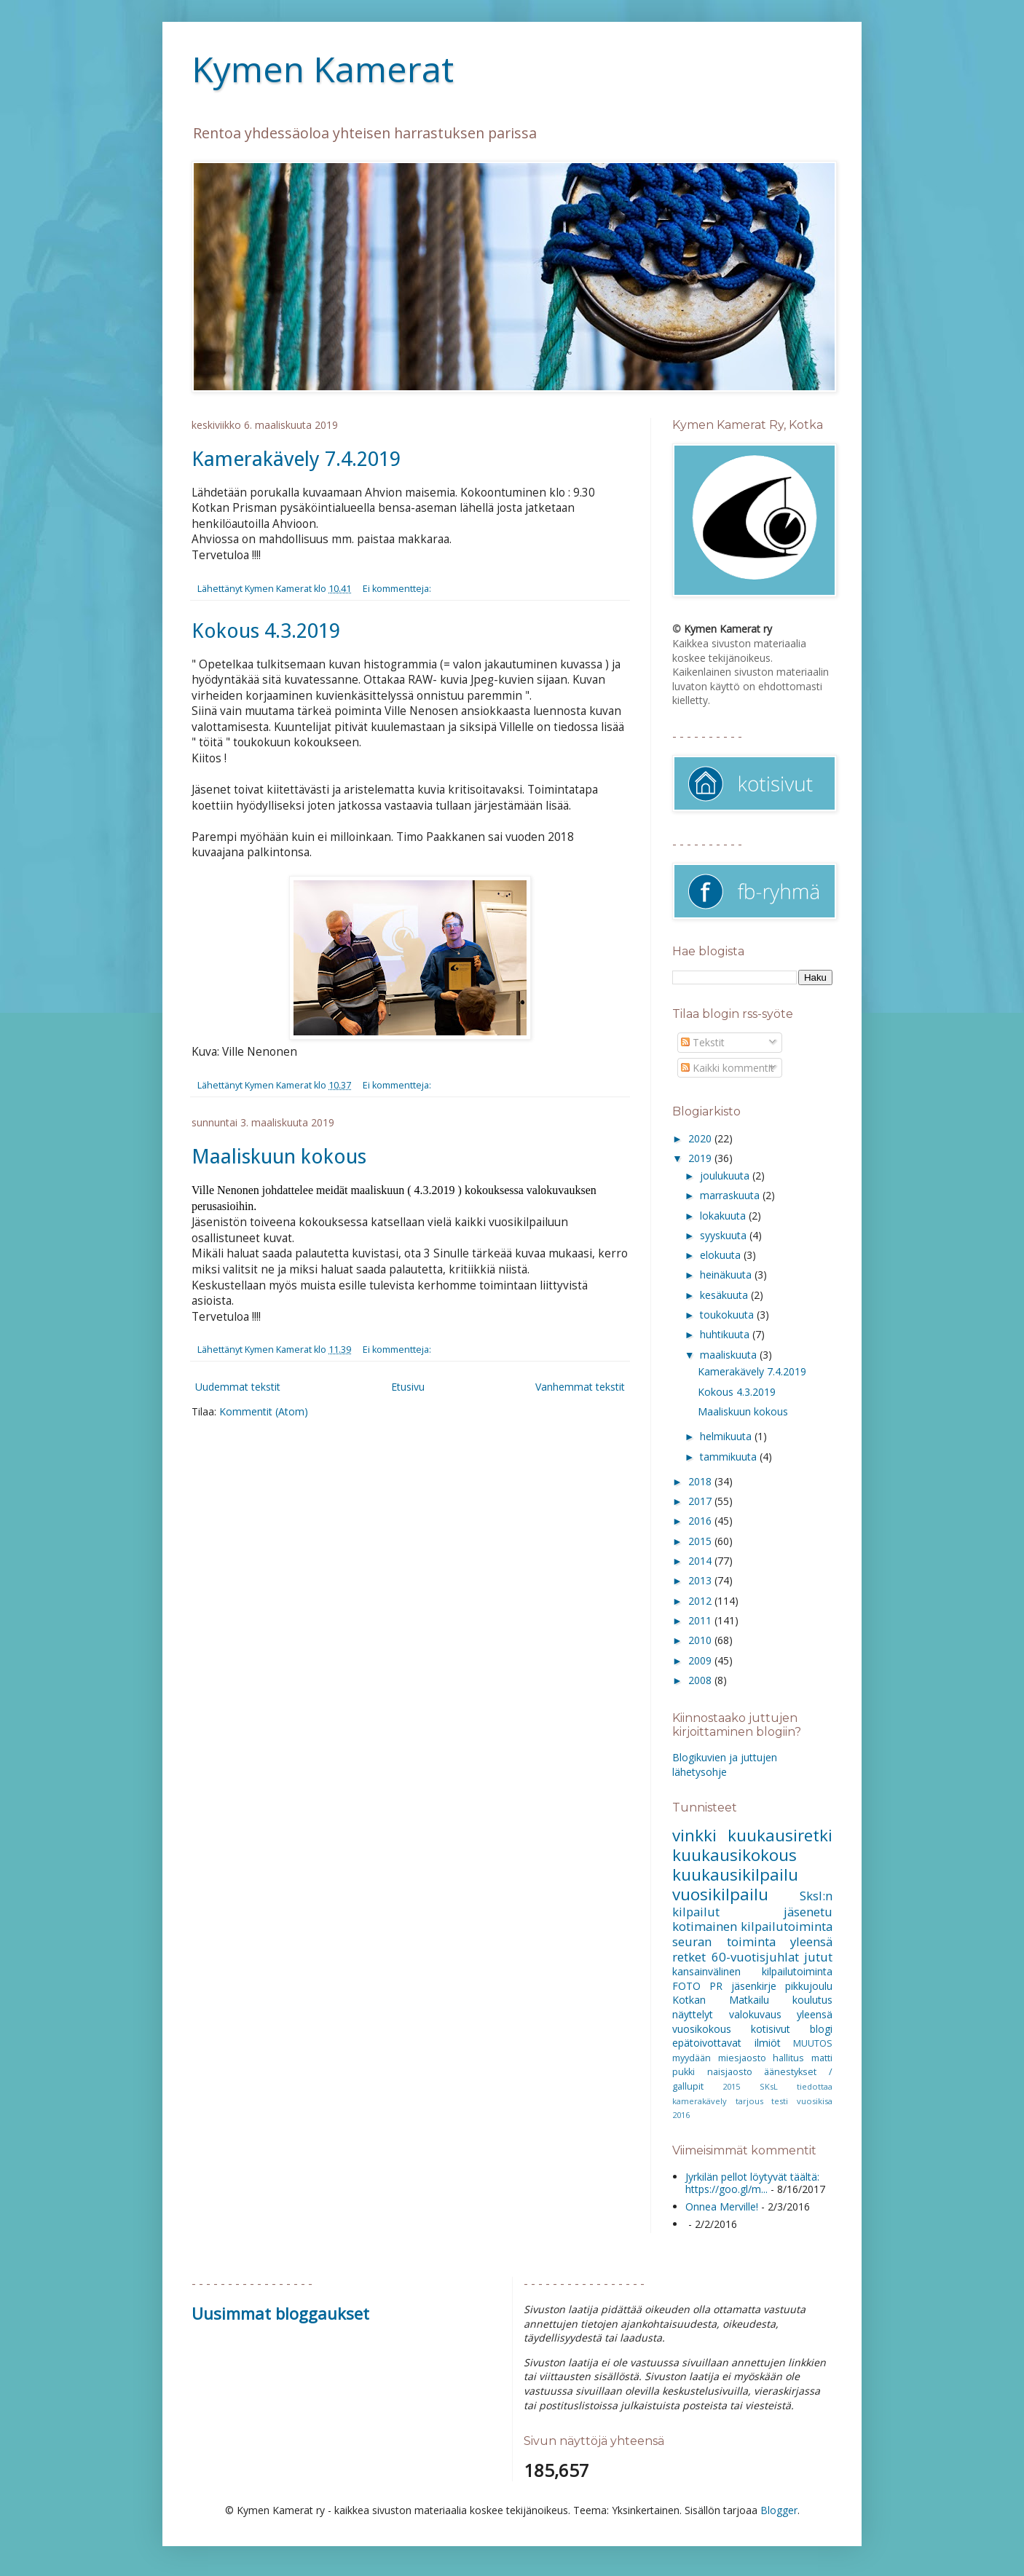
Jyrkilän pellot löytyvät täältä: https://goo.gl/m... (752, 2183)
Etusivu (408, 1387)
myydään (691, 2058)
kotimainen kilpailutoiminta (752, 1926)
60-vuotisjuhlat (755, 1956)
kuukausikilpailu (735, 1874)
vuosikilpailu (720, 1894)
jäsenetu (808, 1911)
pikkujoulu (808, 1986)
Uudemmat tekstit (237, 1387)
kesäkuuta (725, 1295)
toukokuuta (728, 1314)
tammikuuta (730, 1456)
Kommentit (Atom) (263, 1411)
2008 (701, 1680)
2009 (701, 1660)
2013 (701, 1580)
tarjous (749, 2100)
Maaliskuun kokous (279, 1157)
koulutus (812, 2000)
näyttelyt (692, 2014)
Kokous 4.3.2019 (266, 631)
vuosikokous (701, 2029)
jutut (818, 1956)
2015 (701, 1541)
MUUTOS (812, 2043)
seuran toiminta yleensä (752, 1941)
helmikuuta (727, 1436)
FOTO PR (697, 1986)
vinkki (694, 1835)
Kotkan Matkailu (720, 2000)
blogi (821, 2029)
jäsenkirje (753, 1986)
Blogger (778, 2510)
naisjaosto (729, 2072)
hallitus (788, 2058)
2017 (701, 1501)
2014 (701, 1561)
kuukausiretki (780, 1835)
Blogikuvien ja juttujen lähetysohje (724, 1764)
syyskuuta (724, 1235)
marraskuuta (731, 1195)
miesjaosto (742, 2058)
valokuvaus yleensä (781, 2014)
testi (779, 2100)
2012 (701, 1601)
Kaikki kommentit (727, 1068)
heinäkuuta (727, 1274)
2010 (701, 1640)
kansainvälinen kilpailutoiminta (752, 1971)
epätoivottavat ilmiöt (726, 2043)
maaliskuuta (730, 1355)
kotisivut (770, 2029)
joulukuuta (726, 1175)
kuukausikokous (734, 1855)
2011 (701, 1620)
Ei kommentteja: (398, 588)
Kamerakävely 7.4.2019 (296, 459)
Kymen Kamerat (323, 68)
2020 (701, 1138)
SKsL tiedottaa (796, 2086)
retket (689, 1956)
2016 (701, 1521)
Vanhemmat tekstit (580, 1387)
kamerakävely (699, 2100)
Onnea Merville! (721, 2206)
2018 (701, 1481)
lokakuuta (724, 1215)
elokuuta (722, 1255)
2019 (701, 1158)
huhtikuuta (726, 1334)
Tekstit (703, 1042)
